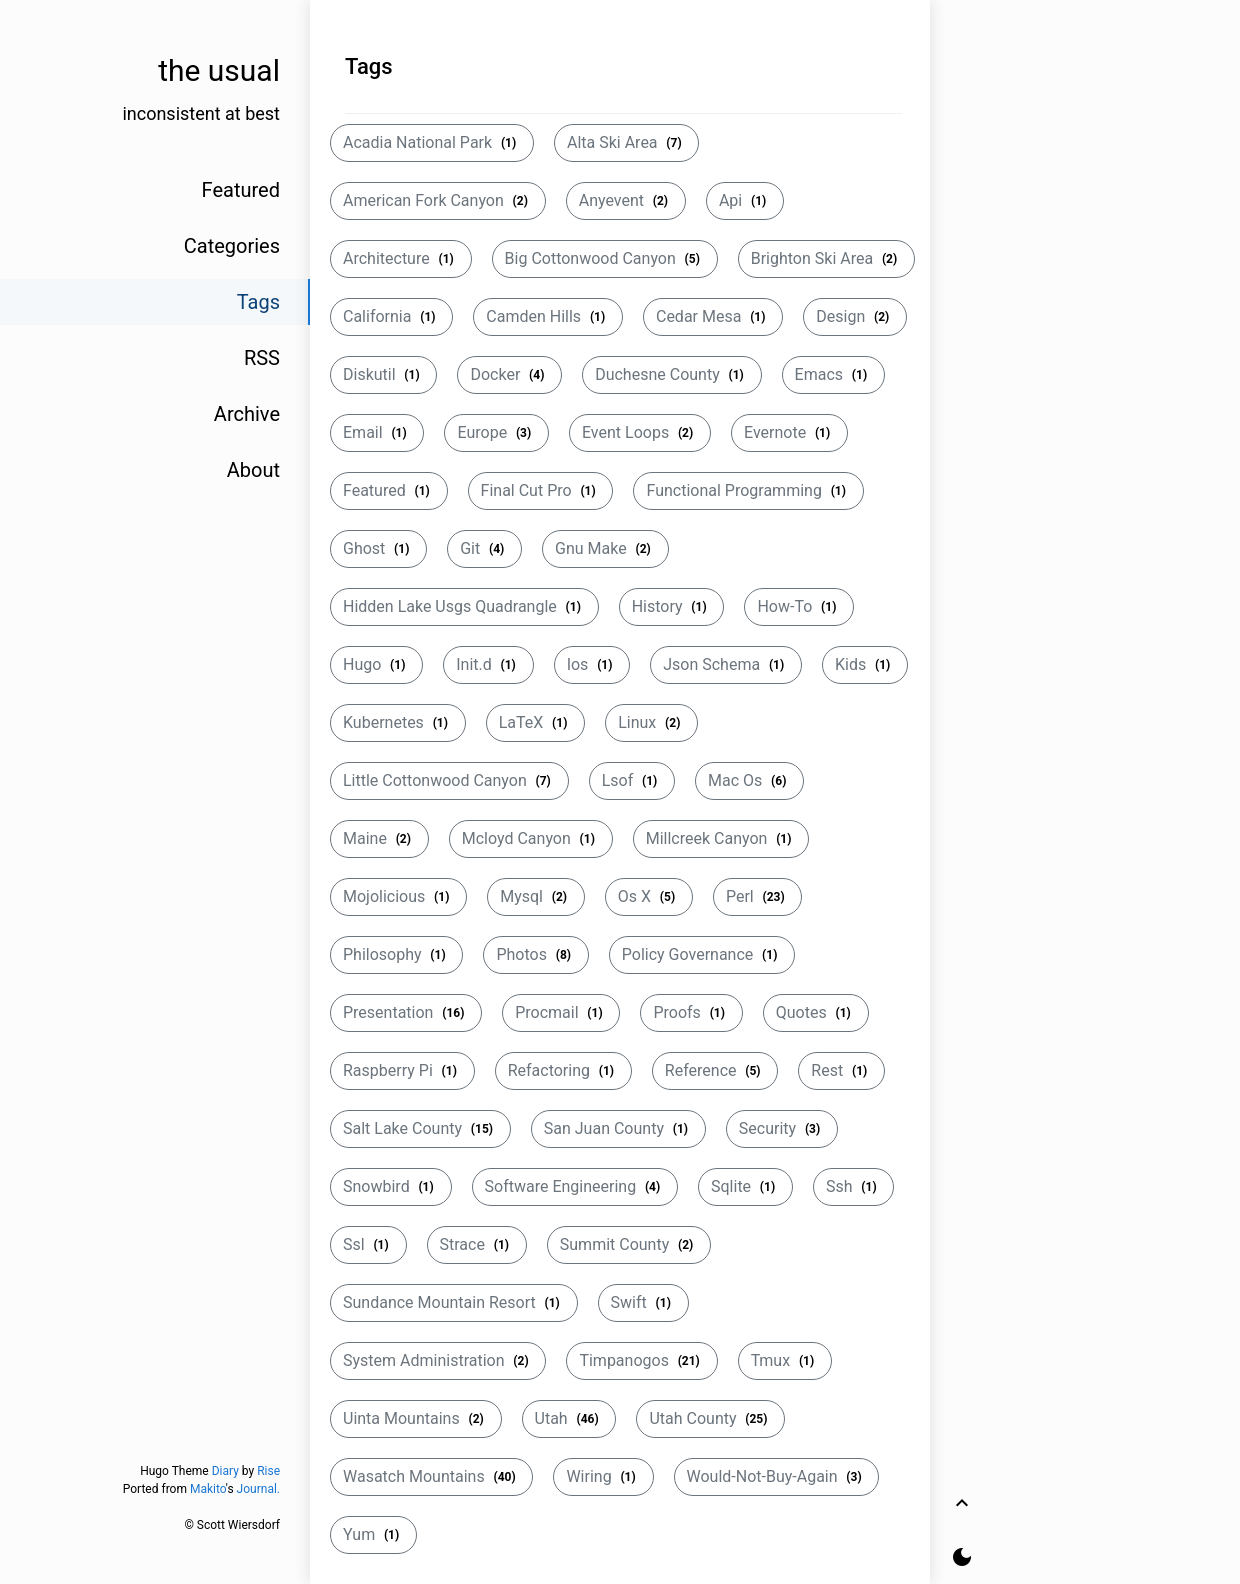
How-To (799, 606)
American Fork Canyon (438, 200)
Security (782, 1128)
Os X (649, 896)
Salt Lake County (420, 1128)
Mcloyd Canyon (531, 838)
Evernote (789, 432)
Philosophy (396, 954)
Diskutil (383, 374)
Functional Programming (748, 490)
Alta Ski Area (626, 142)
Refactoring (563, 1070)
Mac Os (749, 780)
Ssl (368, 1244)
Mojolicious (398, 896)
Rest (841, 1070)
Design (855, 316)
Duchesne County (671, 374)
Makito (208, 1489)
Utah (569, 1418)
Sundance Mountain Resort (454, 1302)
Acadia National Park (432, 142)
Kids (865, 664)
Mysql (536, 896)
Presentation (406, 1012)
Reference (715, 1070)
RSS (262, 358)
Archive (247, 414)
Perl (758, 896)
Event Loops (640, 432)
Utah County (710, 1418)
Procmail (561, 1012)
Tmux (785, 1360)
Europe (496, 432)
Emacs (833, 374)
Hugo (376, 664)
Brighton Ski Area (826, 258)
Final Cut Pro (541, 490)
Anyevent (626, 200)
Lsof (632, 780)
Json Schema (726, 664)
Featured (389, 490)
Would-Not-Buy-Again (777, 1476)
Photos (535, 954)
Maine (379, 838)
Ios (592, 664)
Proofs (691, 1012)
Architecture (401, 258)
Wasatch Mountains (431, 1476)
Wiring (603, 1476)
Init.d (488, 664)
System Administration (438, 1360)
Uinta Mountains (416, 1418)
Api (745, 200)
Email (377, 432)
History (672, 606)
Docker (509, 374)
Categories (232, 246)
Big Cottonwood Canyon (605, 258)
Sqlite (745, 1186)
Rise (268, 1471)
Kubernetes (398, 722)
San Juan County (618, 1128)
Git (484, 548)
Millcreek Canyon (721, 838)
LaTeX (535, 722)
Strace (477, 1244)
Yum (373, 1534)
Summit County (629, 1244)
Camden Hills (548, 316)
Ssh (853, 1186)
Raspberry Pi (402, 1070)
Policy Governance (702, 954)
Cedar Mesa (713, 316)
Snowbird (391, 1186)
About (253, 470)
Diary (225, 1471)
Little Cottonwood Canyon (449, 780)
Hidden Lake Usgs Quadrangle (464, 606)
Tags (258, 302)
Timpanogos (641, 1360)
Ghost (378, 548)
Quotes (816, 1012)
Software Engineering (575, 1186)
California (391, 316)
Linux (651, 722)
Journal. (258, 1489)
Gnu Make (605, 548)
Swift (643, 1302)
